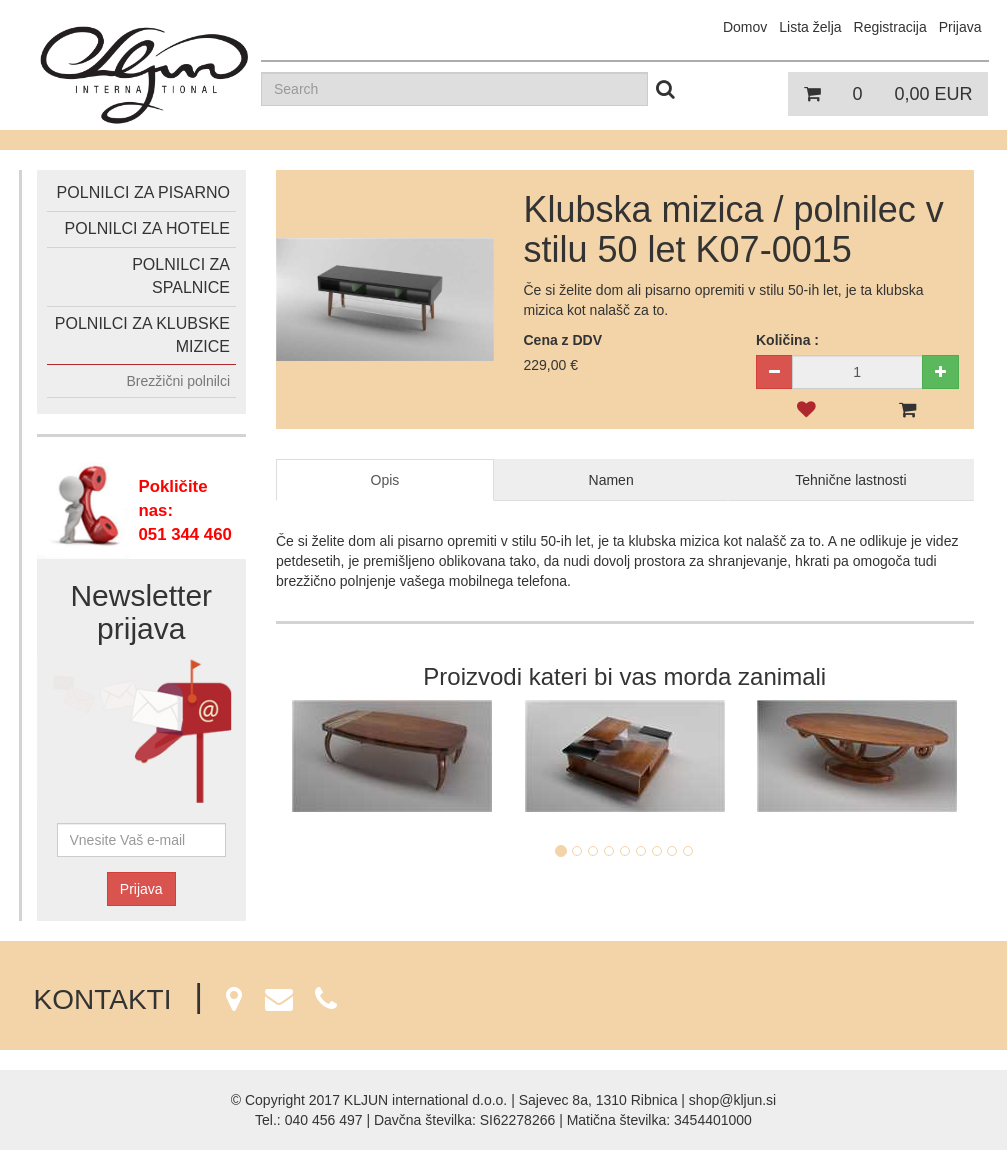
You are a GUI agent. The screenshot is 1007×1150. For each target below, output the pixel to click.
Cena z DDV (563, 340)
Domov (745, 27)
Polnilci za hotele (147, 228)
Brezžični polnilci (178, 381)
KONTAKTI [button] (186, 999)
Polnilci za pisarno (143, 192)
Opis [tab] (385, 480)
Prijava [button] (960, 27)
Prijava (141, 889)
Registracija (890, 27)
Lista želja (810, 27)
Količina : (787, 340)
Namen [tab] (611, 480)
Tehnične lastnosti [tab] (850, 480)
